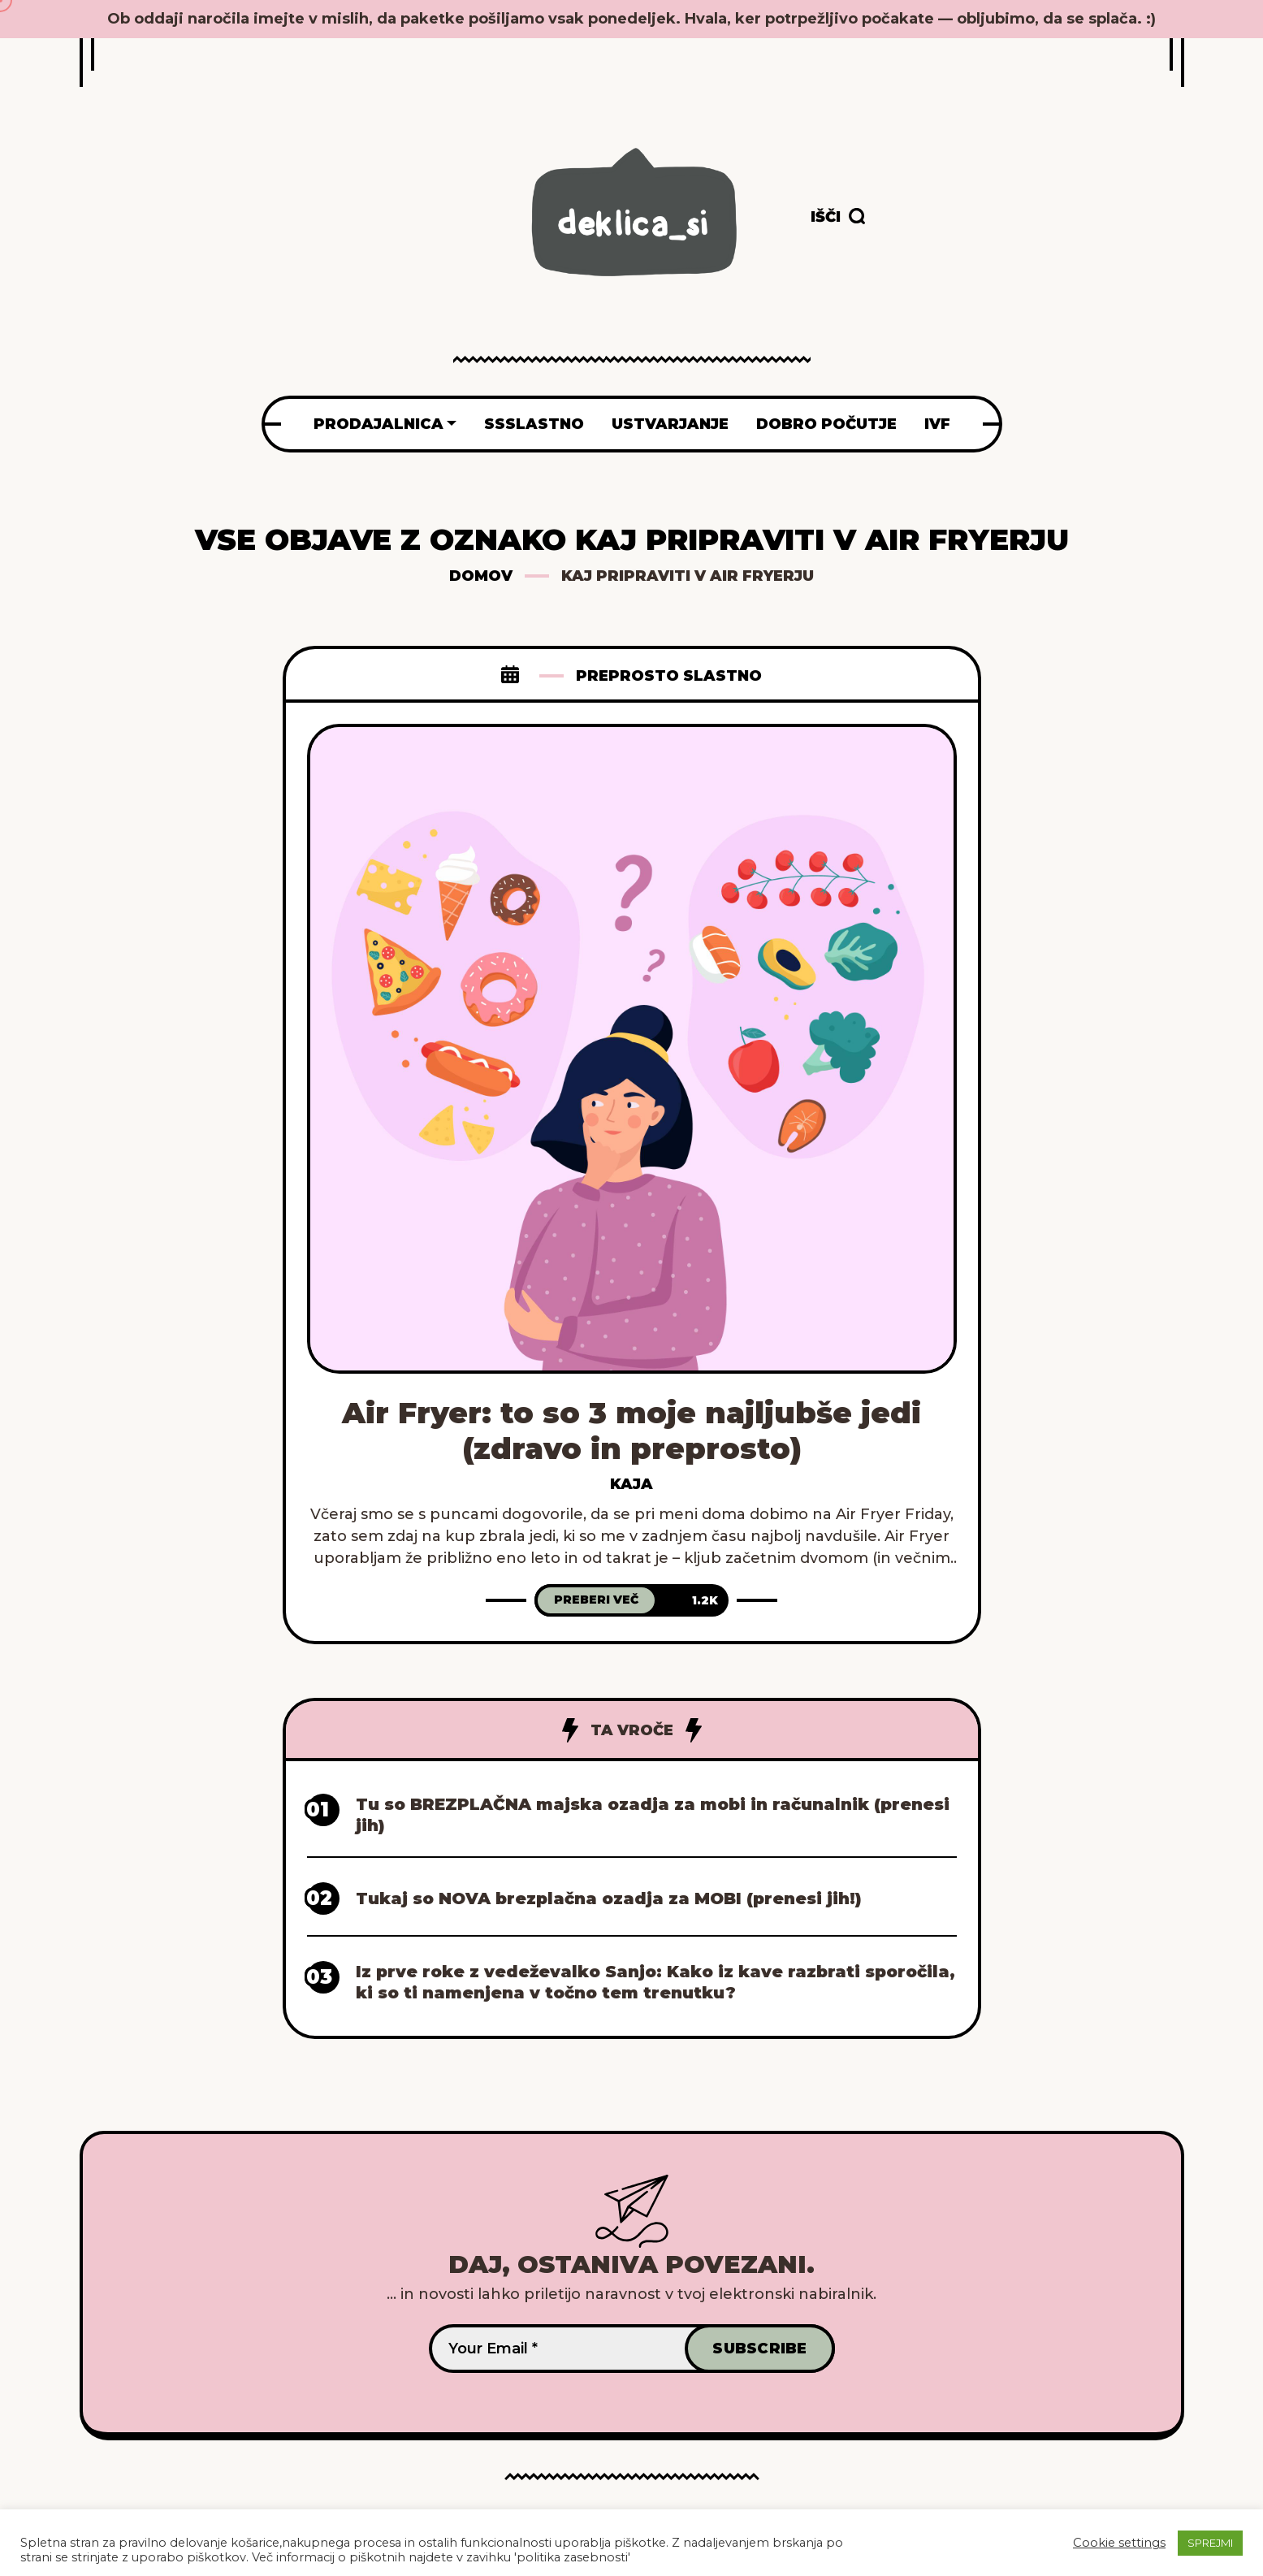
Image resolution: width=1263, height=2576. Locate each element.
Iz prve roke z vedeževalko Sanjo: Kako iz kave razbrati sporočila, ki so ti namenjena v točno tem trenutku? (655, 1982)
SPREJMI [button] (1210, 2542)
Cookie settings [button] (1119, 2542)
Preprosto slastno (669, 676)
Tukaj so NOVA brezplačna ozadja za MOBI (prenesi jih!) (609, 1898)
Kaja (631, 1484)
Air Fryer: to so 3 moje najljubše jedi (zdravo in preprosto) (631, 1430)
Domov (481, 576)
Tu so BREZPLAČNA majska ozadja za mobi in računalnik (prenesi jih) (652, 1815)
